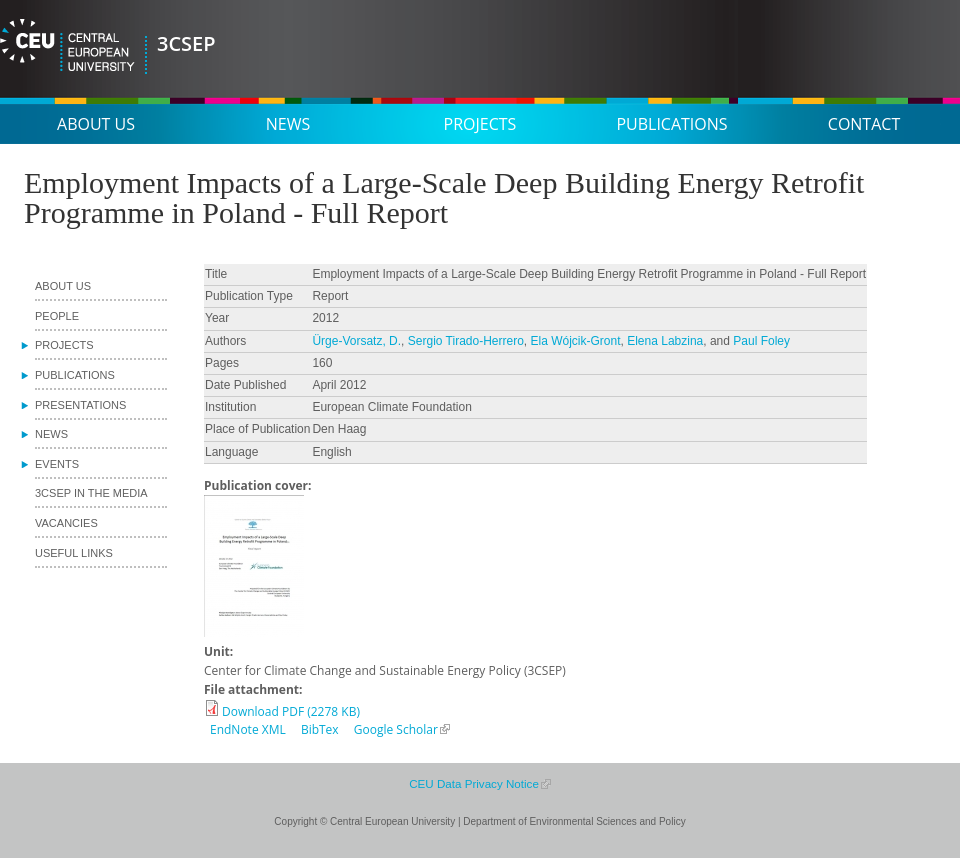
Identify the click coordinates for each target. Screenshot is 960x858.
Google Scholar (396, 729)
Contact (864, 124)
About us (96, 124)
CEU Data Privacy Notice (474, 783)
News (288, 124)
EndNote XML (248, 729)
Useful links (74, 553)
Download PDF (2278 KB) (291, 711)
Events (57, 464)
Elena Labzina (665, 341)
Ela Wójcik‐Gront (576, 341)
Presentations (80, 405)
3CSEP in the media (91, 493)
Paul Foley (761, 341)
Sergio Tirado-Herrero (466, 341)
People (57, 316)
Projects (480, 124)
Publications (671, 124)
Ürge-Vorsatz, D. (356, 341)
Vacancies (66, 523)
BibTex (320, 729)
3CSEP (186, 43)
